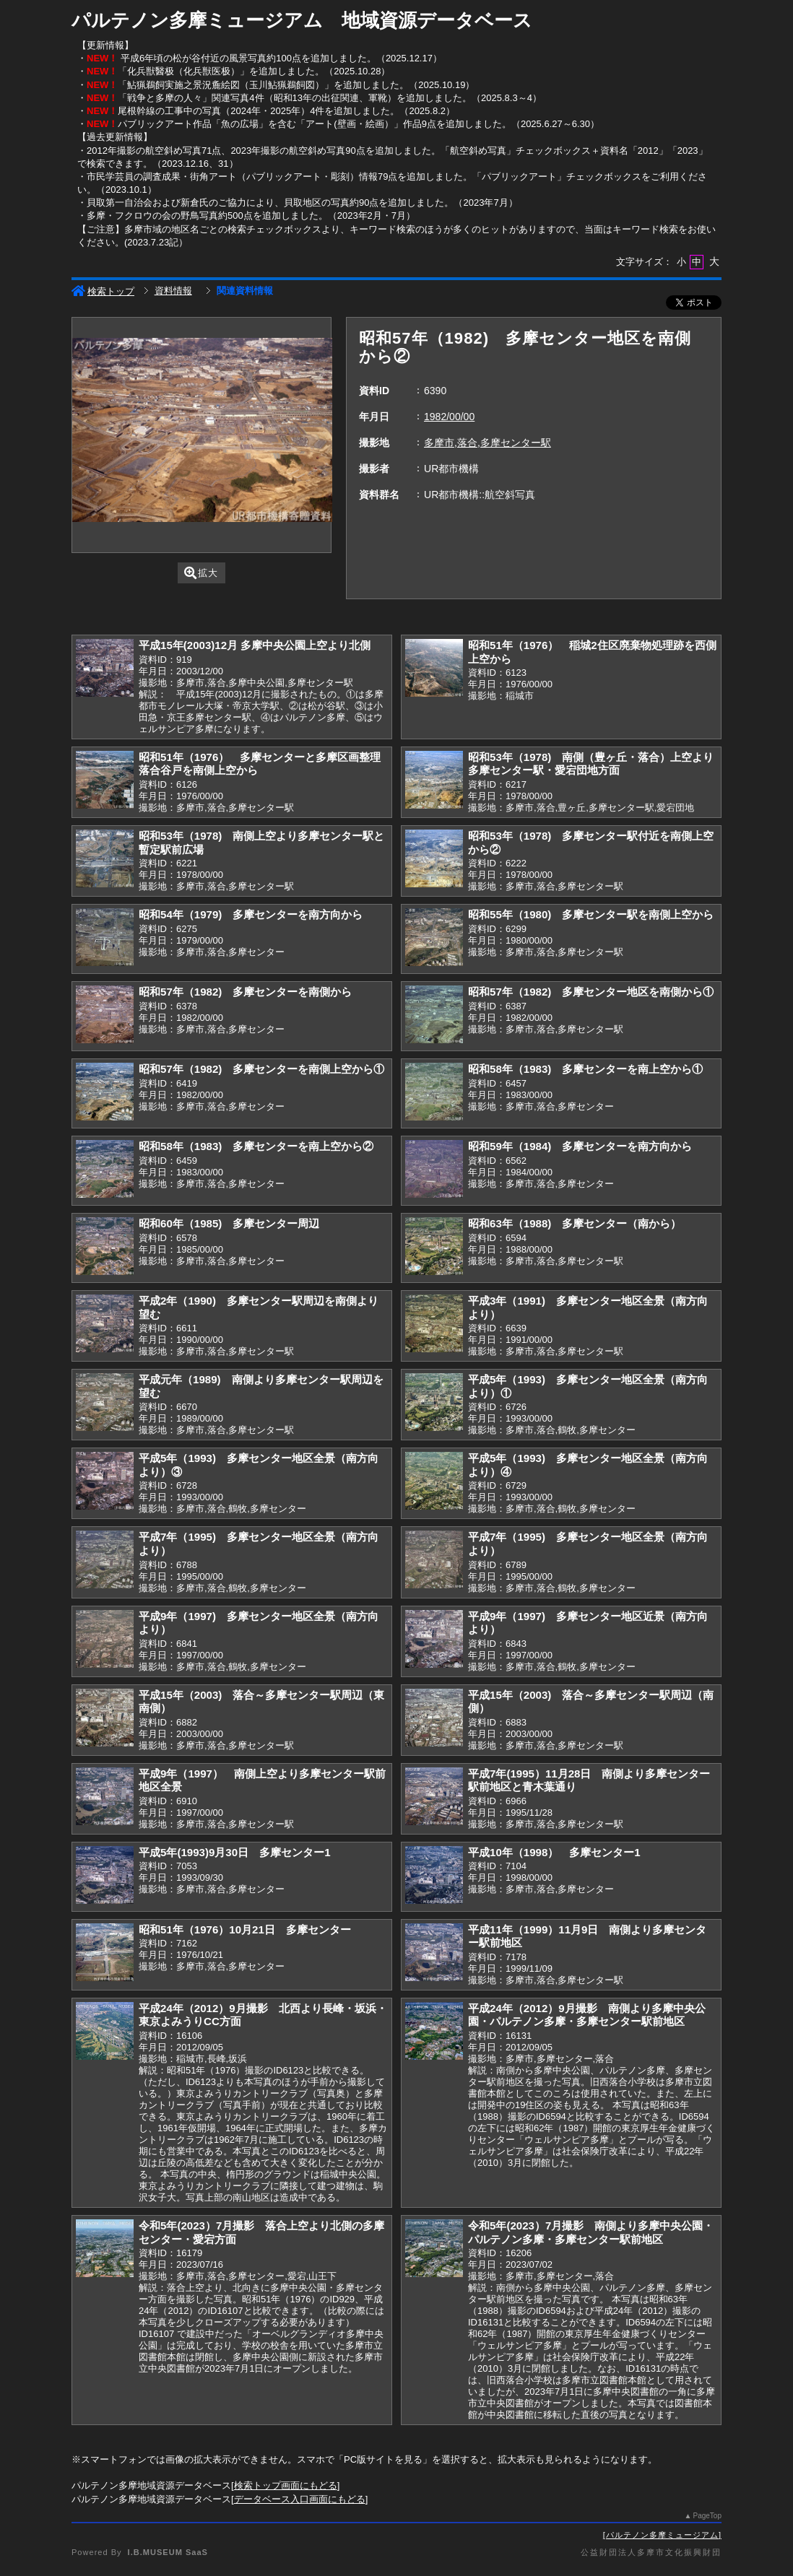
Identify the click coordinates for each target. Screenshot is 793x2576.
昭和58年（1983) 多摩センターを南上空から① (585, 1069)
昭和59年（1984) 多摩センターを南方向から (580, 1146)
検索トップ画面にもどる (285, 2485)
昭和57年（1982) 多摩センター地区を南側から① (591, 991)
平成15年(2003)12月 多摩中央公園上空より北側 (254, 645)
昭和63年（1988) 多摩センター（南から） (574, 1223)
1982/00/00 (449, 416)
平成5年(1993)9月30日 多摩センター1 (235, 1852)
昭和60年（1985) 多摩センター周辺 (229, 1223)
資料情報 (173, 290)
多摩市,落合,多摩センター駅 (487, 442)
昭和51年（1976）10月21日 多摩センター (245, 1929)
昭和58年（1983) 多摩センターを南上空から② (256, 1146)
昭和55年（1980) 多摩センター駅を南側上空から (591, 914)
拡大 (201, 573)
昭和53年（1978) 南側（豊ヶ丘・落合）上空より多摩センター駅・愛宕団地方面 (591, 764)
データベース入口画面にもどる (299, 2499)
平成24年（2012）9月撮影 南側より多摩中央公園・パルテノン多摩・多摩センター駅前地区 (587, 2015)
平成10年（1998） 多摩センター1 (554, 1852)
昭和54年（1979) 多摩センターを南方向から (251, 914)
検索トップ (103, 291)
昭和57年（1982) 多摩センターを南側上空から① (261, 1069)
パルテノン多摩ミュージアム (662, 2535)
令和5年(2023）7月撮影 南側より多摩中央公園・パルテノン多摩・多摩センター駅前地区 (591, 2232)
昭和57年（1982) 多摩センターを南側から (245, 991)
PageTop (707, 2516)
